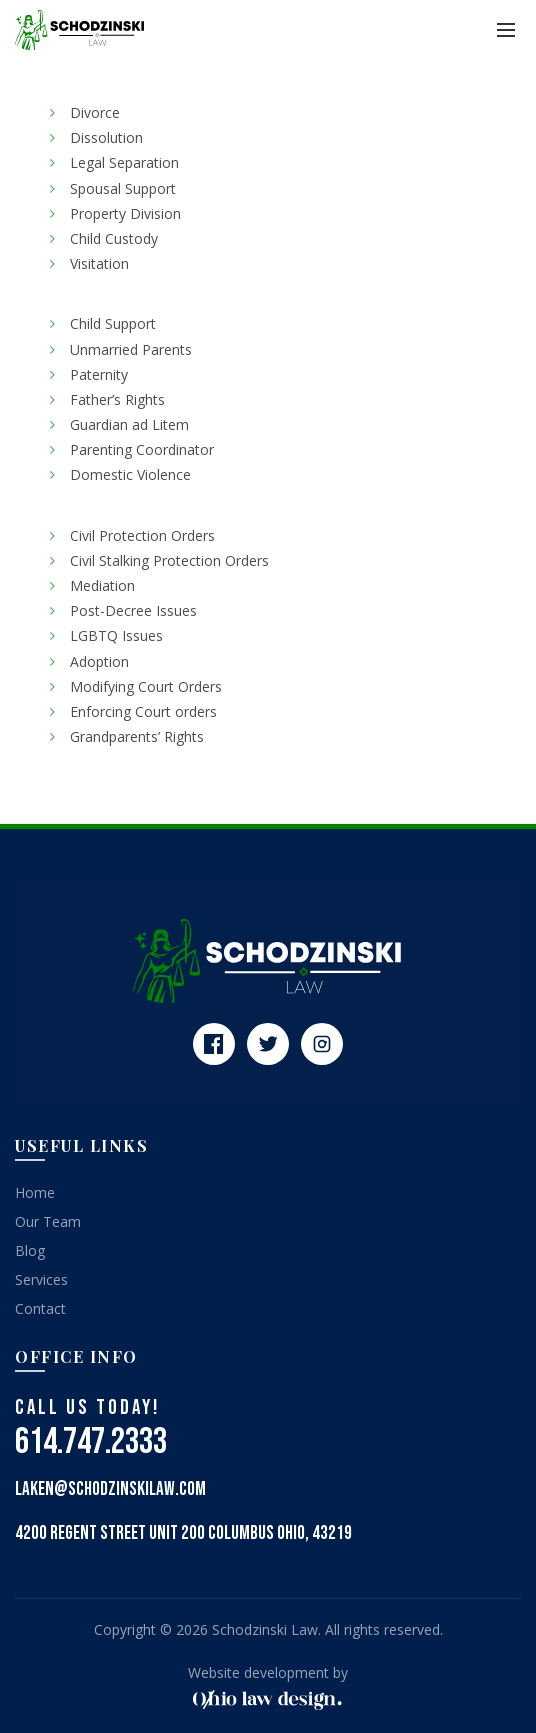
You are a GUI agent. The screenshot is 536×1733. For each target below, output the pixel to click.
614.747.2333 (91, 1442)
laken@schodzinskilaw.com (110, 1489)
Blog (30, 1250)
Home (35, 1192)
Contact (40, 1308)
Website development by (268, 1672)
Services (41, 1279)
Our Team (48, 1221)
